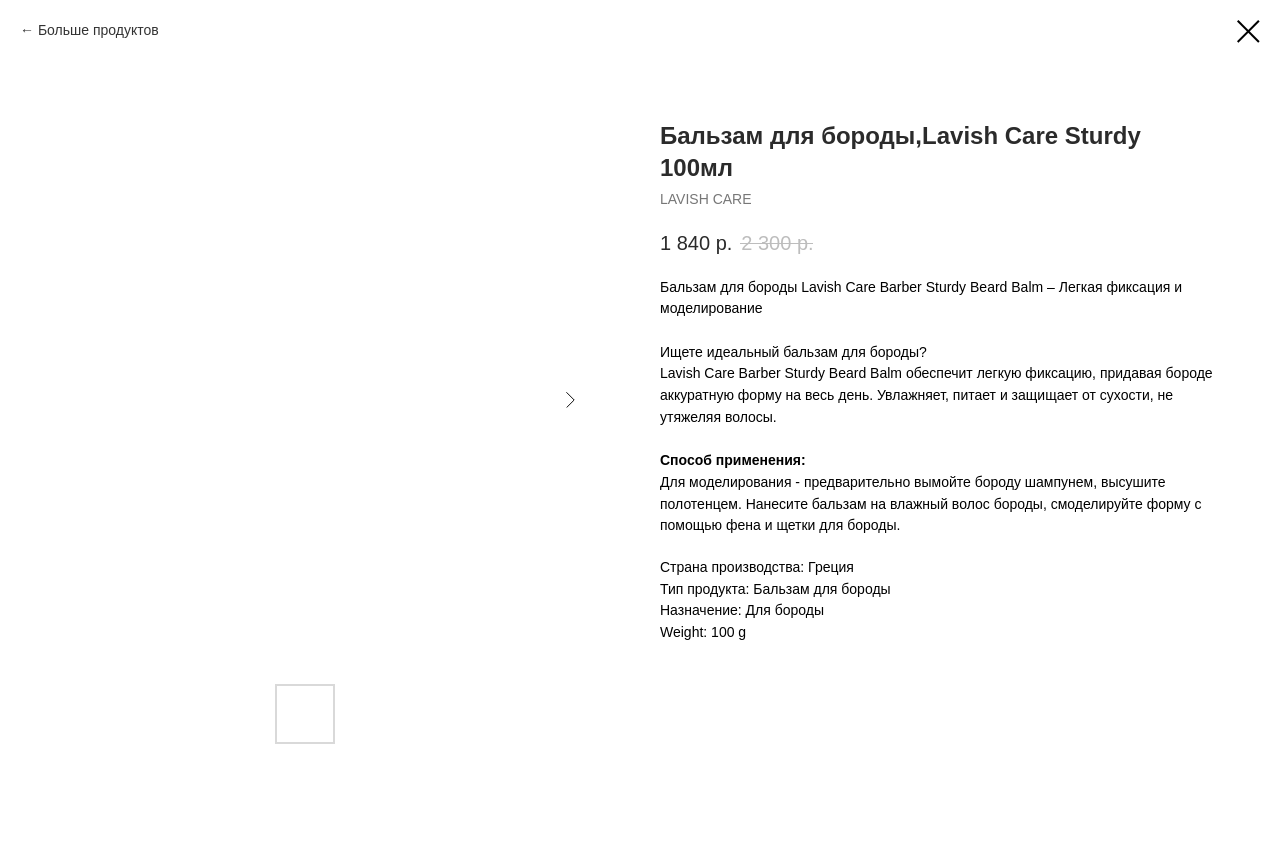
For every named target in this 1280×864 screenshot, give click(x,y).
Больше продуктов (98, 30)
